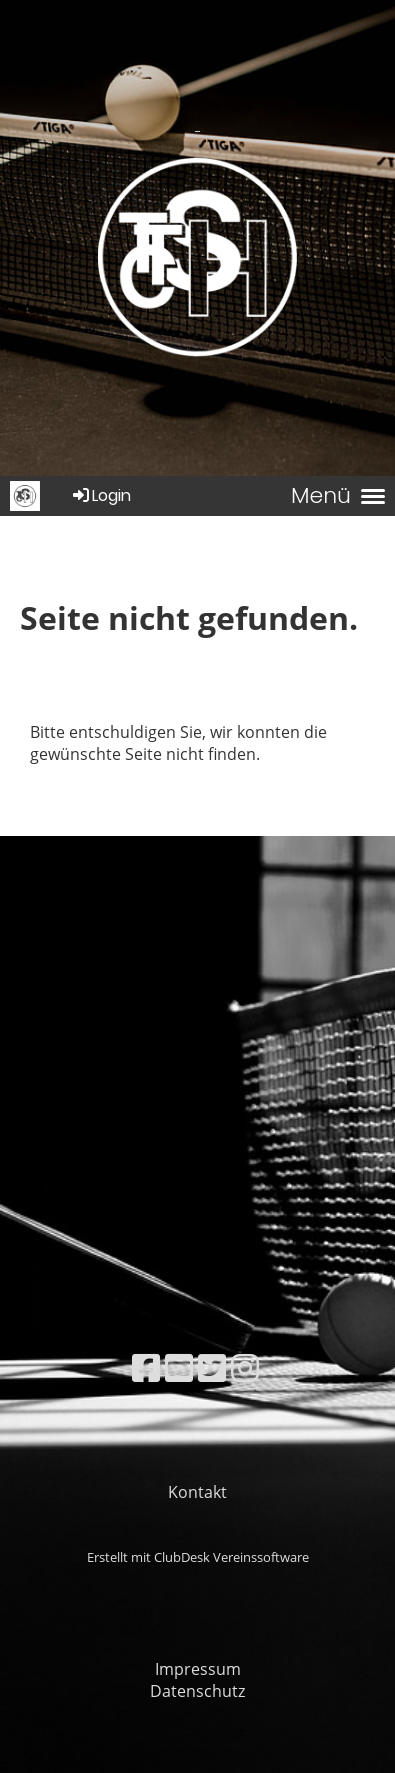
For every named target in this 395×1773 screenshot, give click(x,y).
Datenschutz (197, 1691)
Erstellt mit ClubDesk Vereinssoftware (198, 1557)
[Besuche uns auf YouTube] (179, 1367)
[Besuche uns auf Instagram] (245, 1367)
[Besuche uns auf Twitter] (212, 1367)
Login (100, 495)
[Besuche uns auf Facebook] (146, 1367)
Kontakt (197, 1492)
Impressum (198, 1669)
